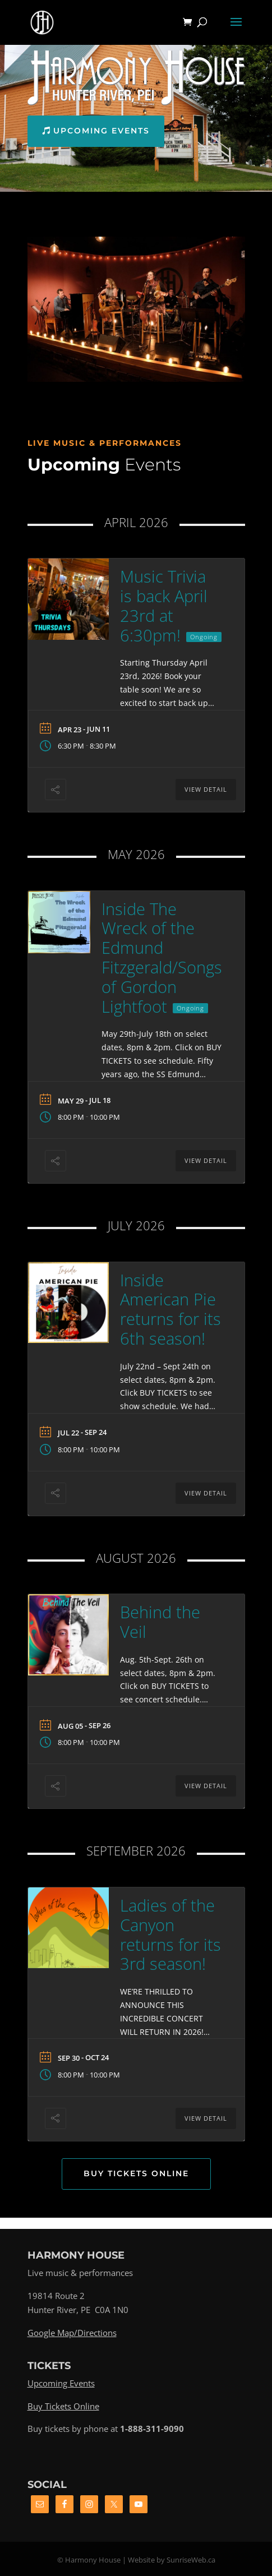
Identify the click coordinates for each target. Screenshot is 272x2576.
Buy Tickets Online (136, 2173)
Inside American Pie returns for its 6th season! (170, 1309)
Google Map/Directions (72, 2332)
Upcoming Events (101, 131)
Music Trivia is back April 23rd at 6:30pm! (164, 605)
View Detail (206, 789)
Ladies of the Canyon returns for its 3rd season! (170, 1934)
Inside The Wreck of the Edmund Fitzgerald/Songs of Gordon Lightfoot (162, 957)
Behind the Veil (160, 1621)
